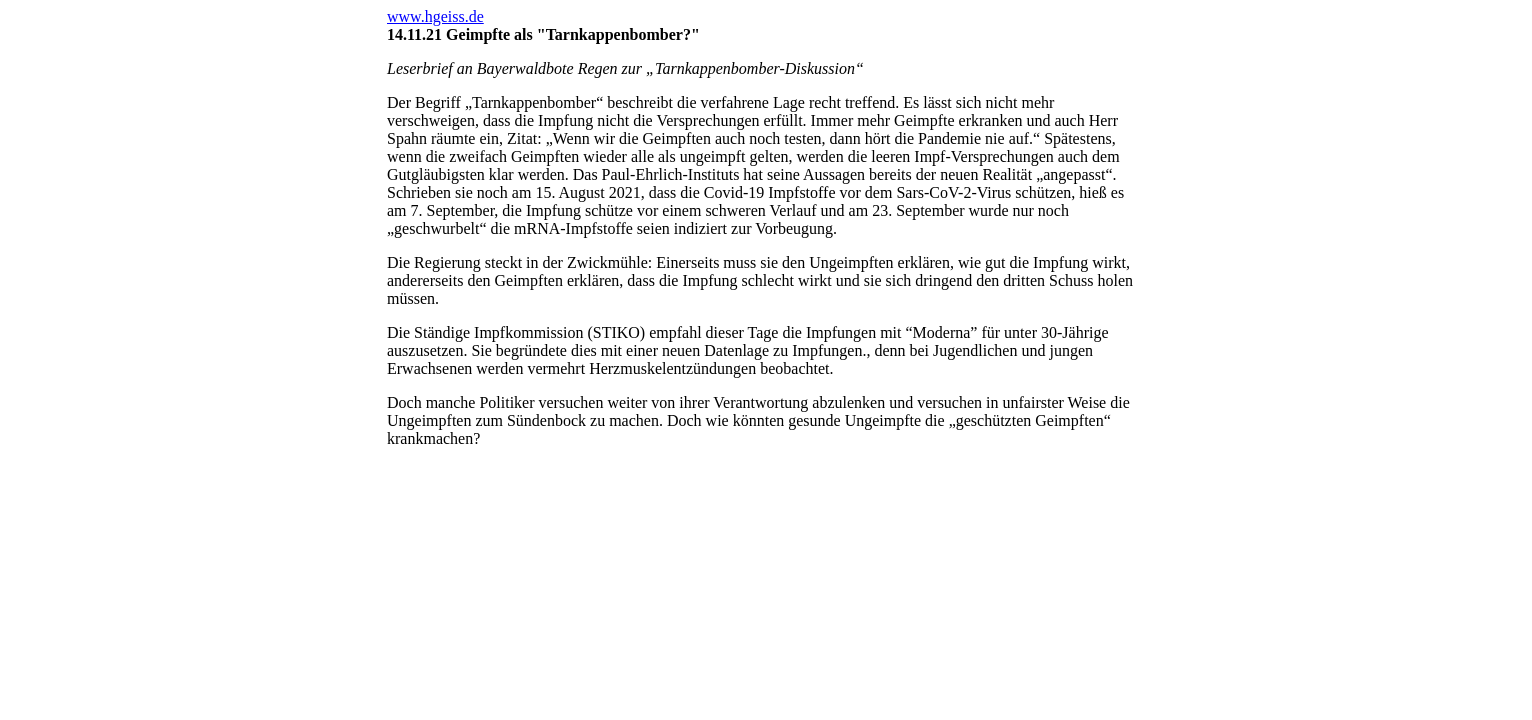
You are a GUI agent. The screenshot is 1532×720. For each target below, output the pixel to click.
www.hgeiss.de (435, 16)
